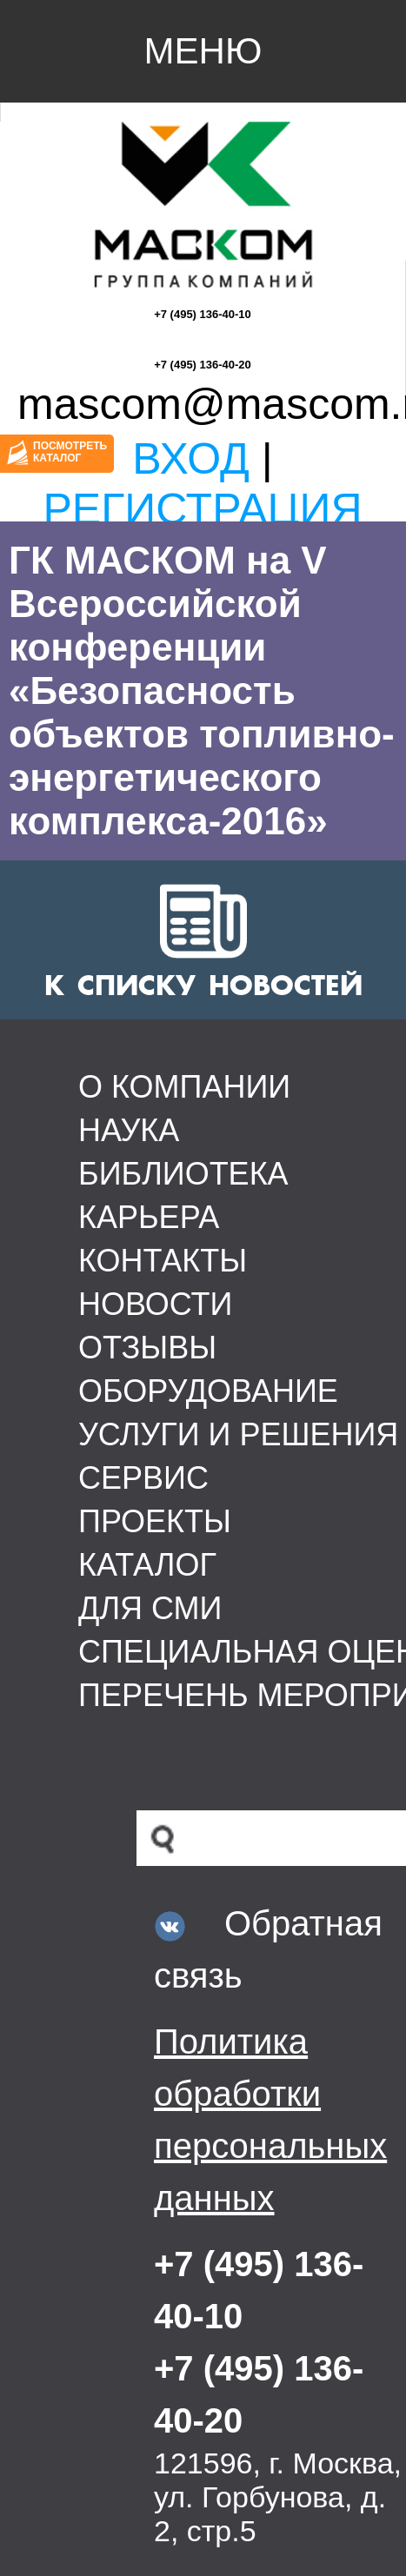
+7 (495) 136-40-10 (202, 314)
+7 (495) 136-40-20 (202, 364)
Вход (191, 459)
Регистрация (202, 509)
